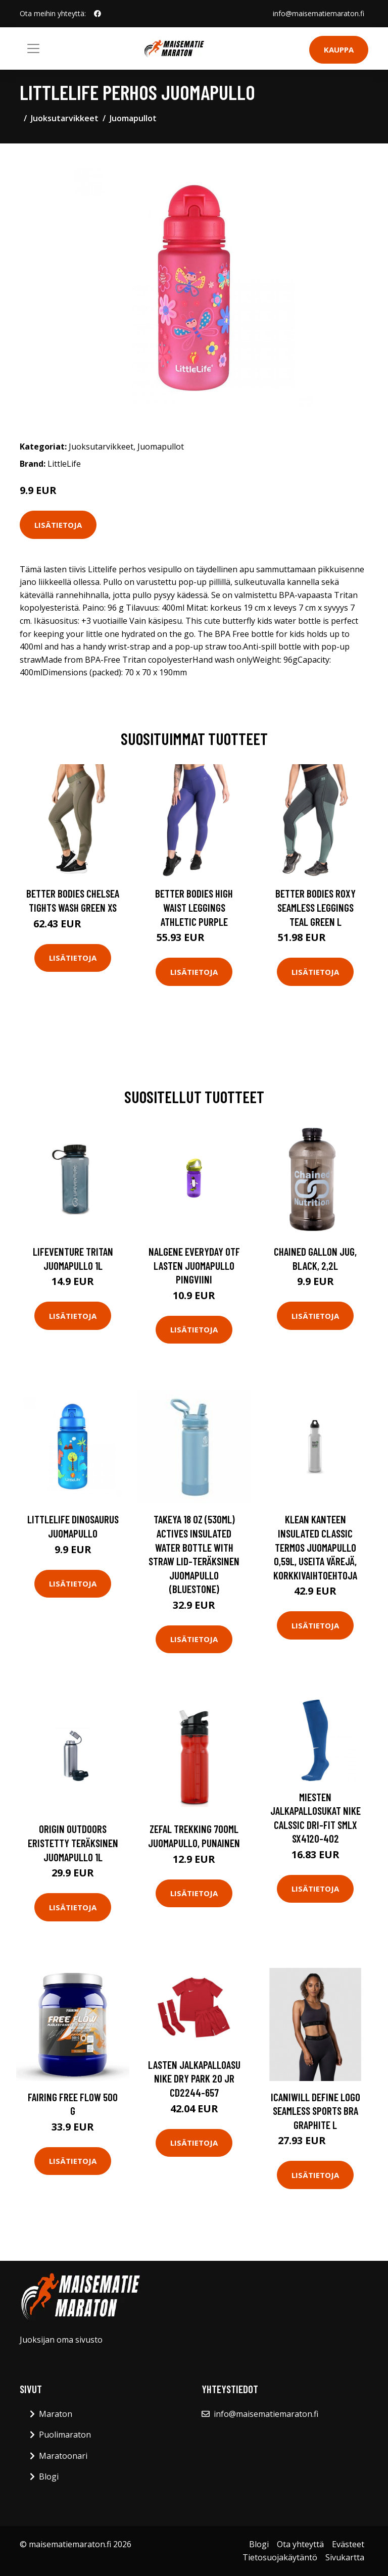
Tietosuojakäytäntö (280, 2557)
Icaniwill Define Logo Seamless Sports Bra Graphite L (315, 2111)
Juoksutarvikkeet (65, 118)
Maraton (55, 2413)
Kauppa (339, 49)
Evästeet (348, 2544)
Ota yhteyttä (300, 2544)
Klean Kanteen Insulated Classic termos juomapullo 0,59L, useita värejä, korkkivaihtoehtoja (315, 1547)
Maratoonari (63, 2455)
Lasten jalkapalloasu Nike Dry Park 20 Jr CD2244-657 (194, 2078)
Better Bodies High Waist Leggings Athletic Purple (194, 907)
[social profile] (97, 13)
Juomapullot (133, 118)
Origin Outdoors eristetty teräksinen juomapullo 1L (73, 1842)
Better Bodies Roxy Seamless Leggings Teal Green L (315, 907)
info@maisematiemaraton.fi (318, 13)
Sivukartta (344, 2557)
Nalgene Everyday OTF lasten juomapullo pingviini (194, 1265)
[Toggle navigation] (33, 48)
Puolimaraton (65, 2434)
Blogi (49, 2476)
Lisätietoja (58, 525)
